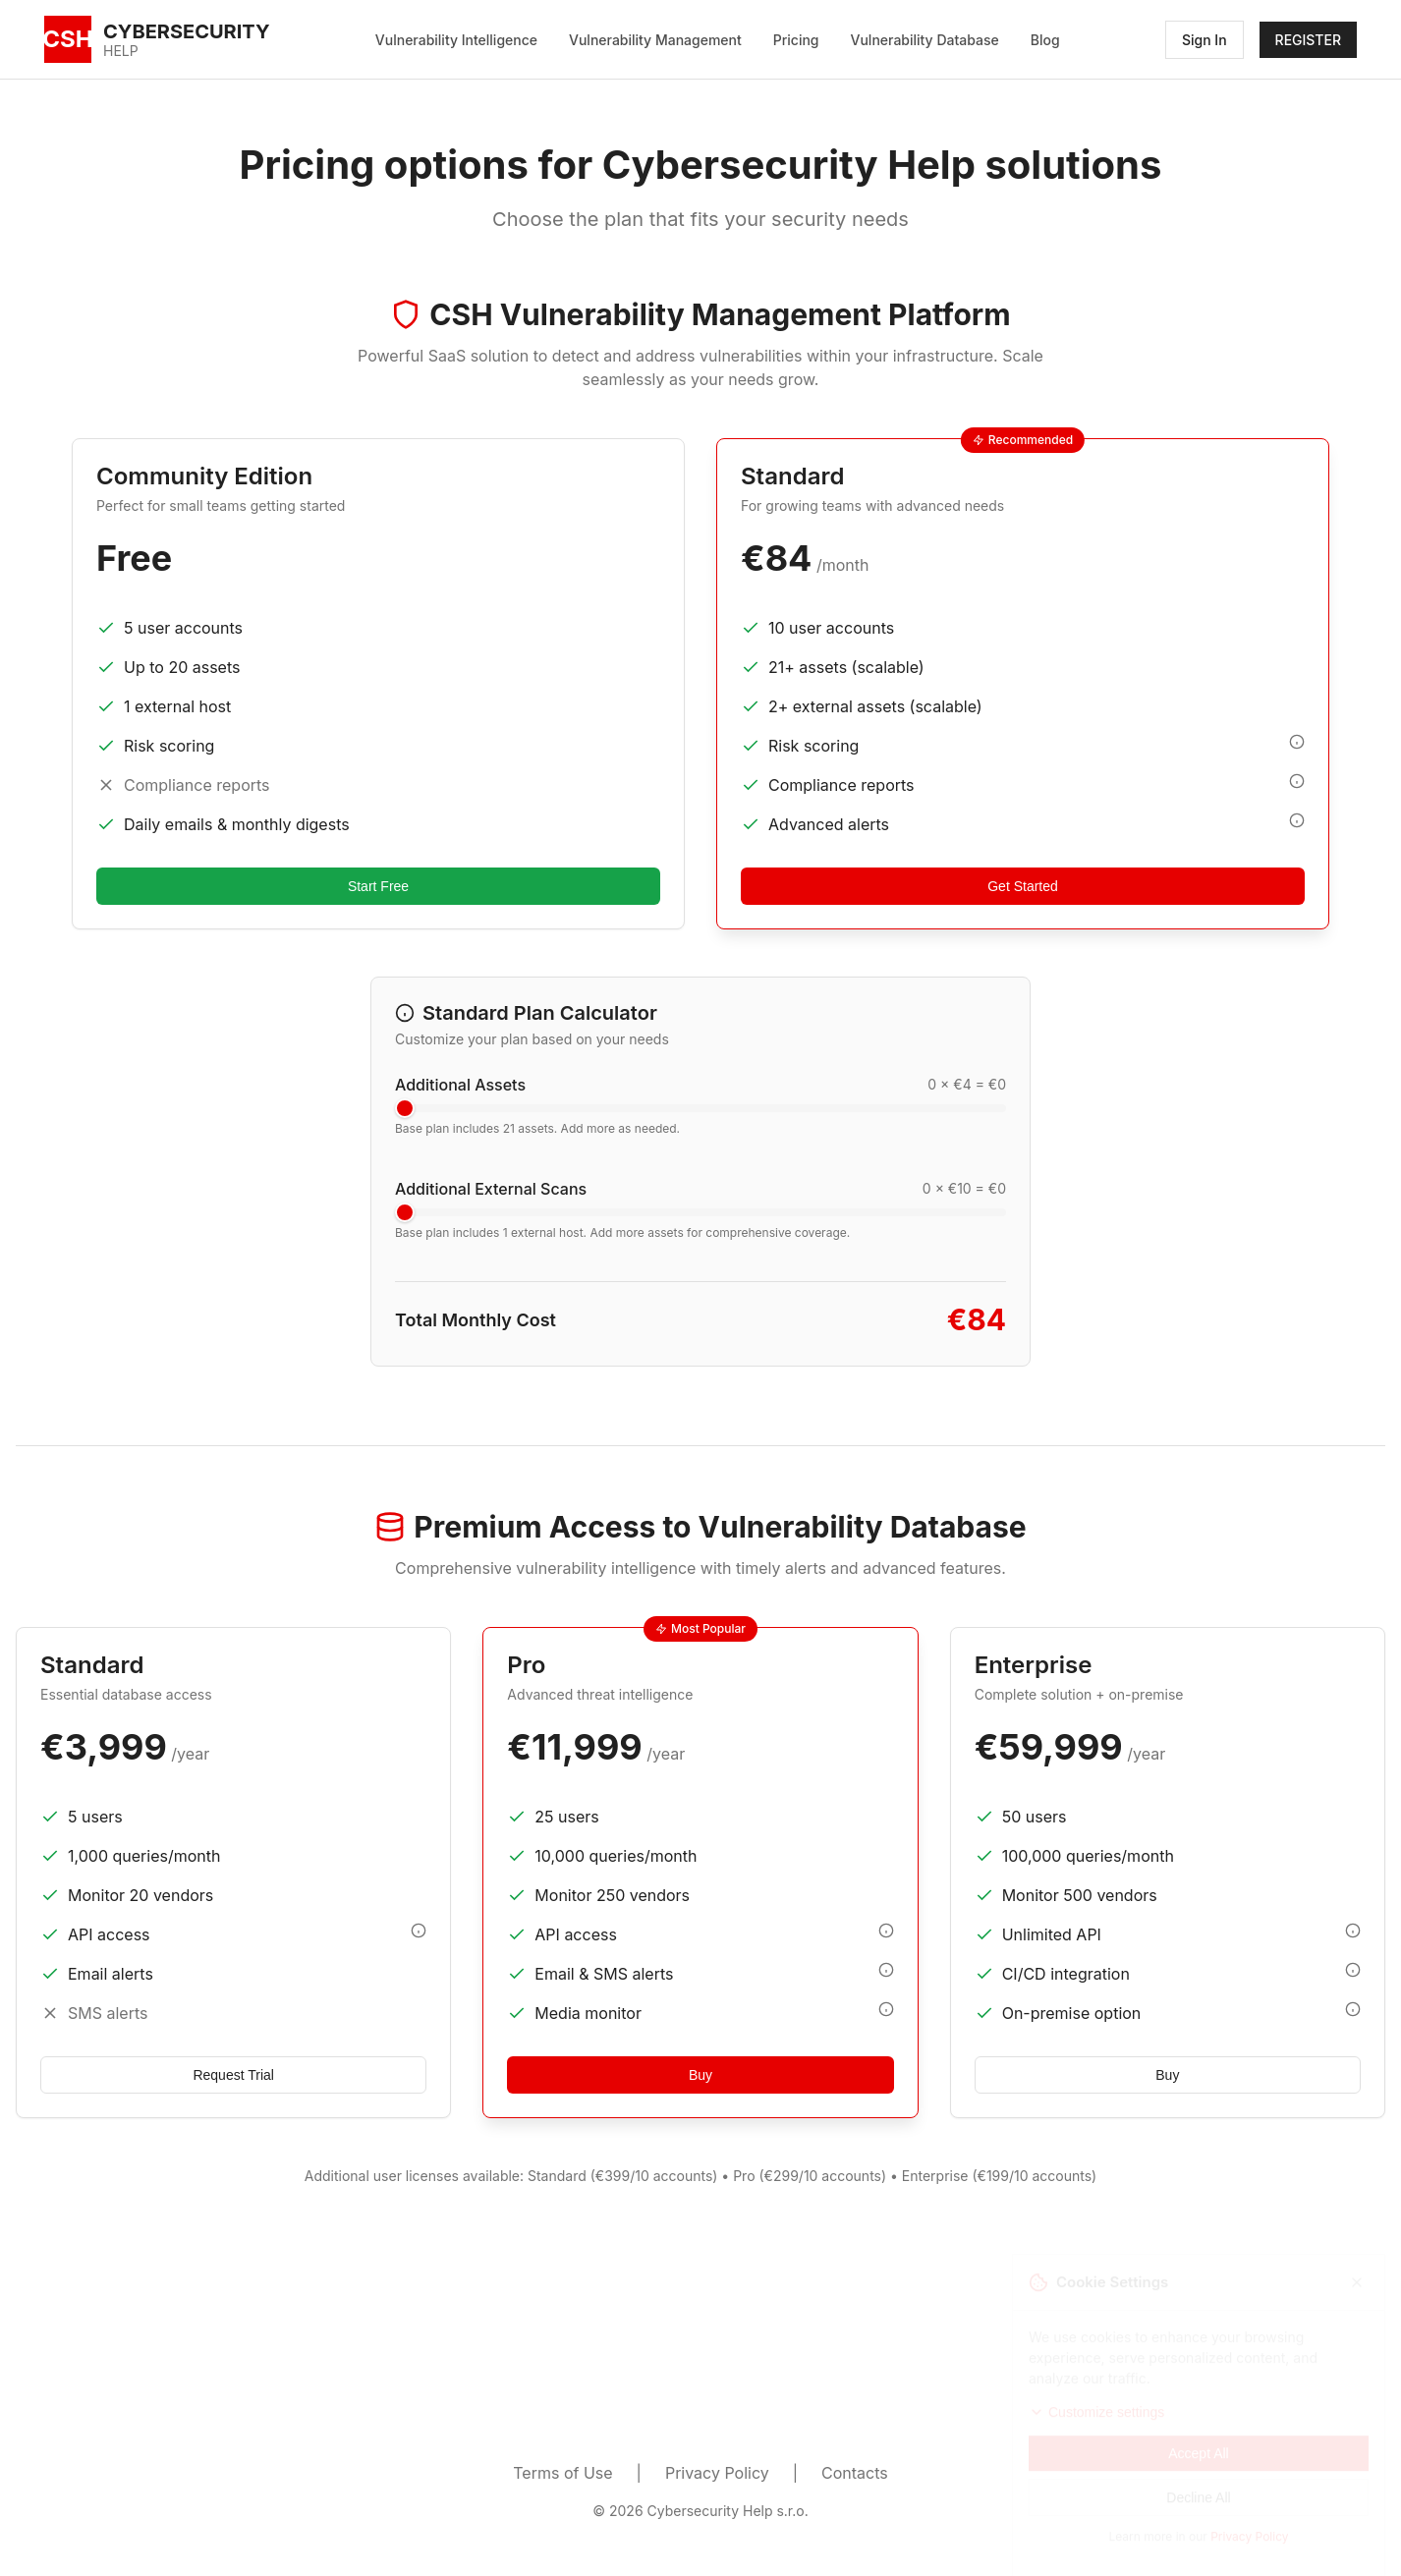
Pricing (796, 39)
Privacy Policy (717, 2473)
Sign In (1204, 39)
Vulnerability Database (925, 39)
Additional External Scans (491, 1189)
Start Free (378, 886)
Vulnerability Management (655, 39)
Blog (1045, 39)
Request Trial (233, 2075)
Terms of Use (562, 2473)
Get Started (1022, 886)
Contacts (854, 2473)
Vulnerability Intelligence (456, 39)
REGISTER (1308, 39)
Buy (700, 2075)
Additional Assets (460, 1084)
